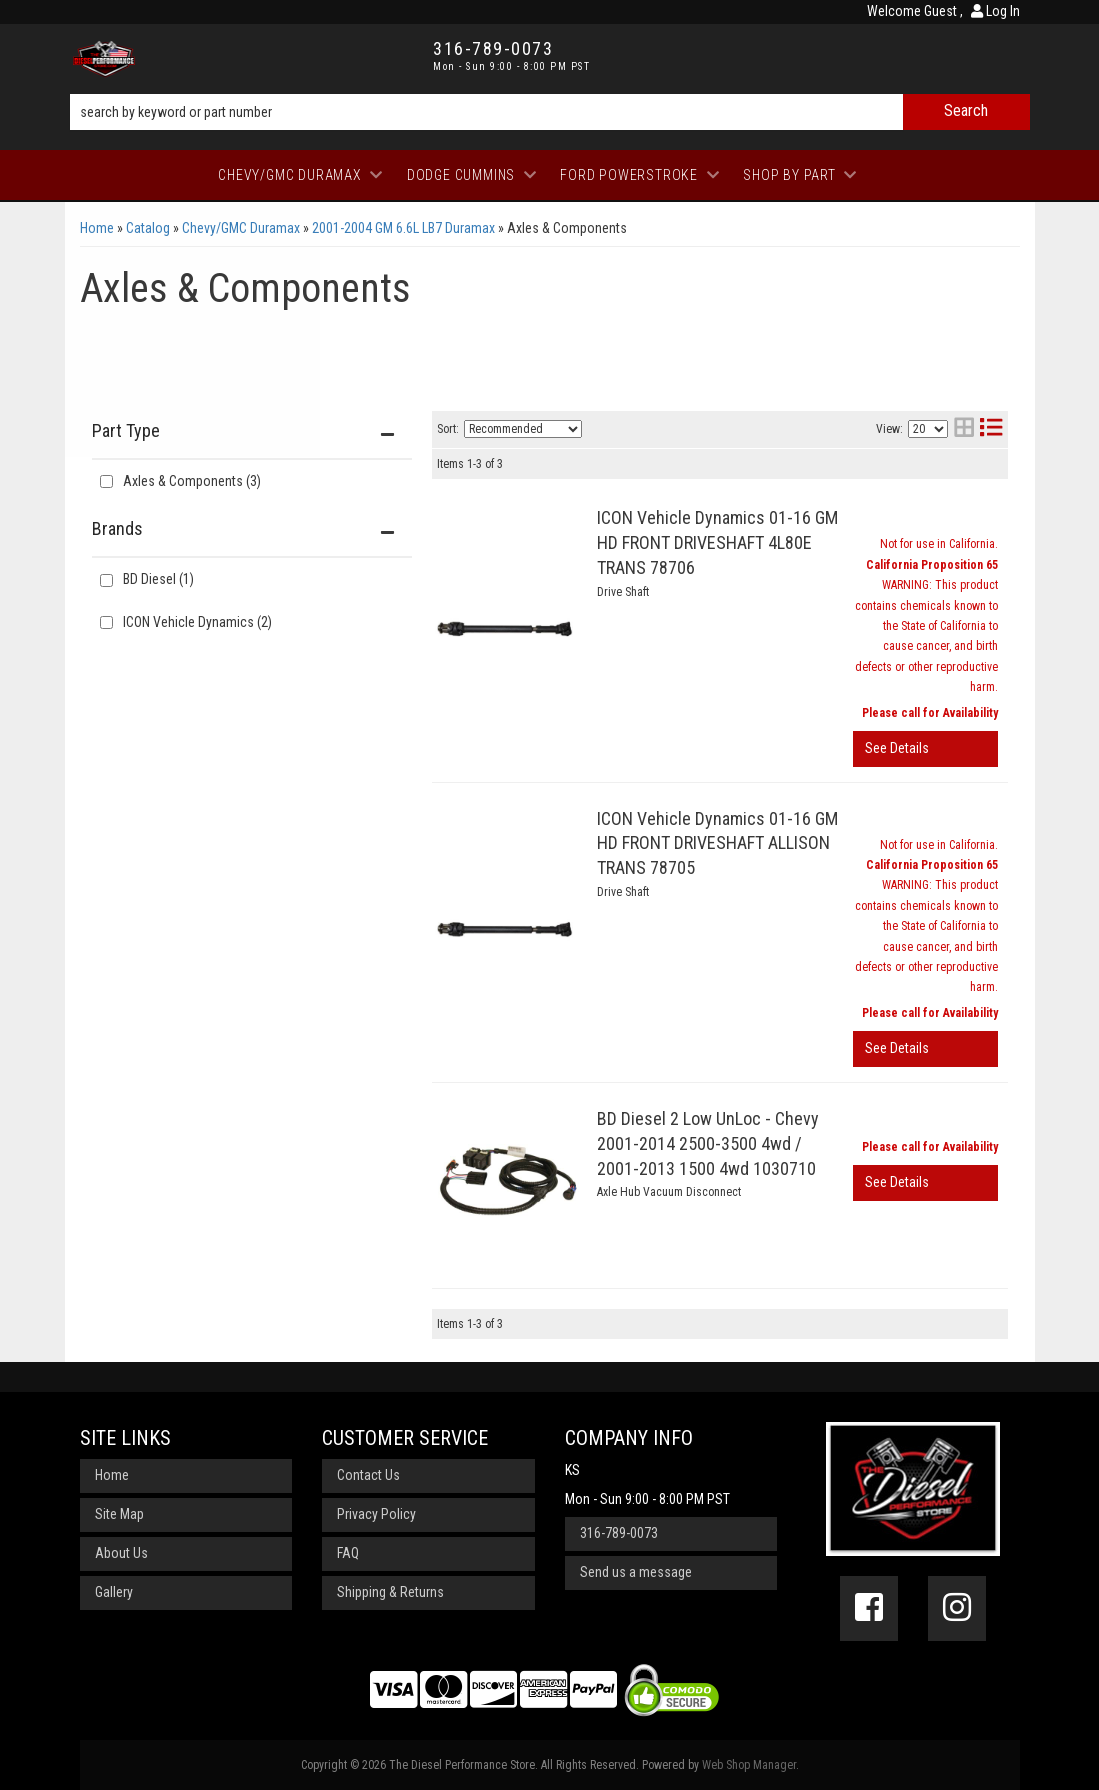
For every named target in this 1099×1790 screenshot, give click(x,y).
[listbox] (523, 429)
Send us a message (636, 1572)
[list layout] (991, 429)
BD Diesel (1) (158, 579)
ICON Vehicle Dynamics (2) (197, 622)
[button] (550, 112)
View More (925, 749)
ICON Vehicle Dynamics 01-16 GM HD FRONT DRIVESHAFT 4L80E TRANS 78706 (717, 542)
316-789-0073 (619, 1533)
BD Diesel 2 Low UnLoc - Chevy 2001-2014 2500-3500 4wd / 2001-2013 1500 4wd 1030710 (708, 1143)
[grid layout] (964, 429)
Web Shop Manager (749, 1765)
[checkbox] (106, 580)
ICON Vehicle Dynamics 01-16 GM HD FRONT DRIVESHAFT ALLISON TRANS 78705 (717, 843)
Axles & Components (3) (192, 481)
